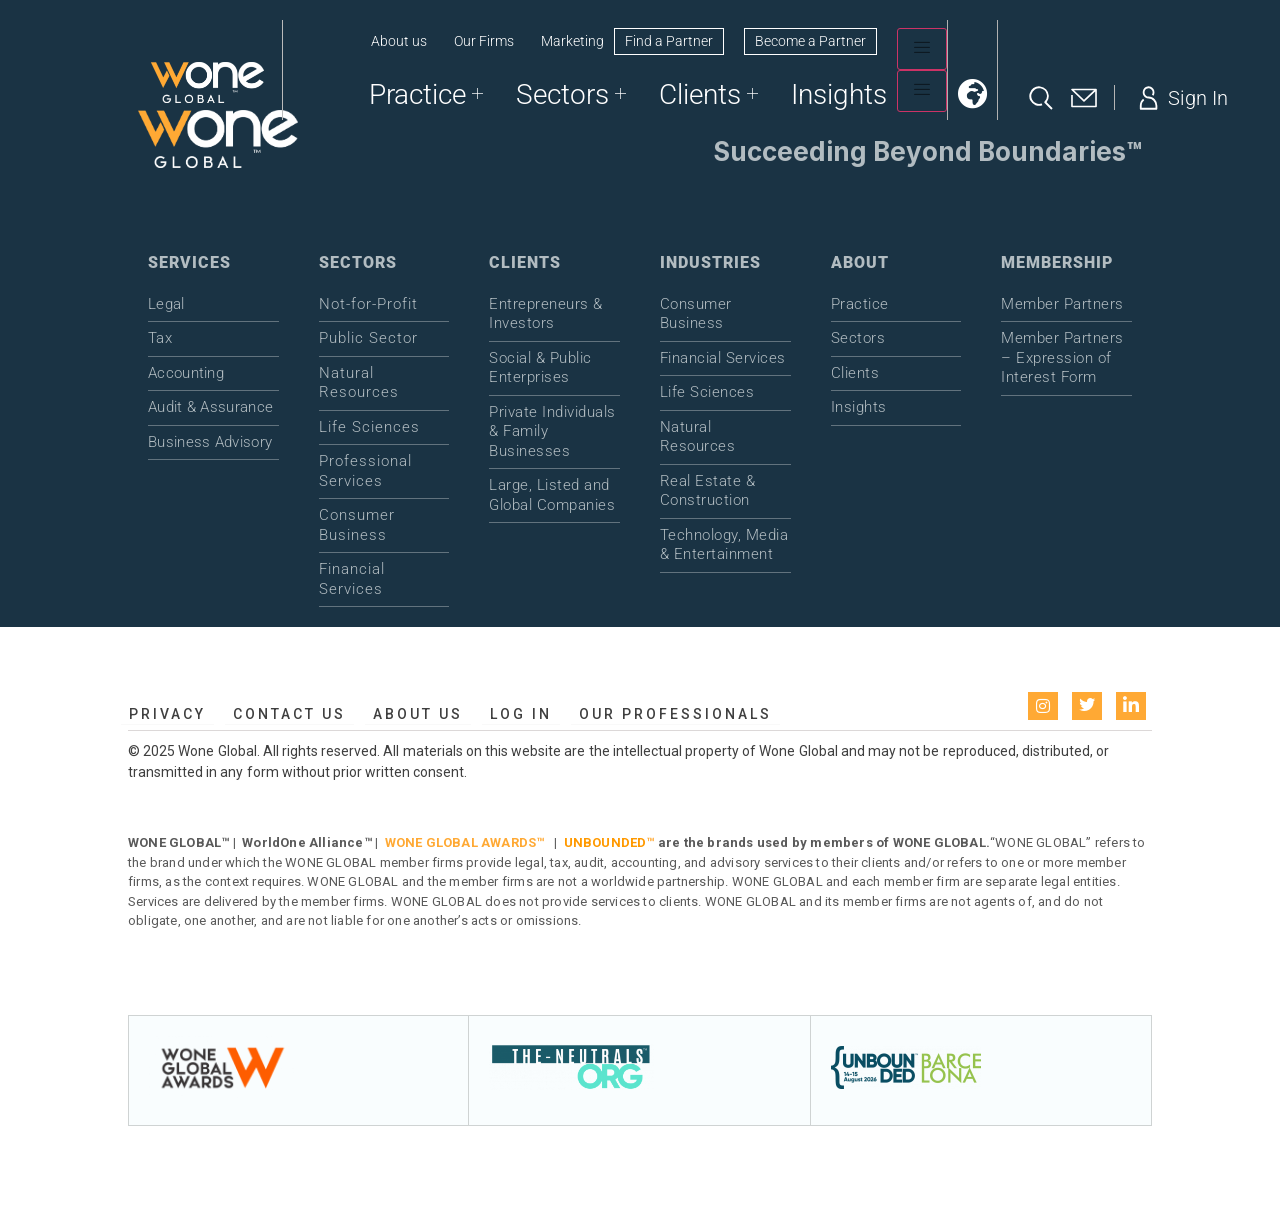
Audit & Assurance (210, 407)
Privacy (167, 714)
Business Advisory (210, 442)
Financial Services (352, 579)
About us (399, 41)
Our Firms (484, 41)
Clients (708, 94)
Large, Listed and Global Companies (552, 495)
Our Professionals (675, 714)
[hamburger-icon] (922, 49)
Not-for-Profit (368, 304)
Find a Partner (669, 41)
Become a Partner (810, 41)
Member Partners (1062, 304)
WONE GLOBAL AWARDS (461, 842)
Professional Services (365, 471)
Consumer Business (357, 525)
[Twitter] (1087, 706)
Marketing (572, 41)
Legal (166, 304)
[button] (973, 94)
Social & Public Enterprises (540, 368)
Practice (426, 94)
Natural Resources (359, 383)
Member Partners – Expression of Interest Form (1062, 357)
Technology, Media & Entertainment (724, 545)
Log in (521, 714)
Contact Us (289, 714)
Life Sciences (369, 427)
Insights (839, 94)
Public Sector (368, 338)
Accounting (186, 373)
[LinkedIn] (1131, 706)
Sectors (571, 94)
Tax (160, 338)
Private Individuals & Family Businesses (552, 431)
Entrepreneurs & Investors (546, 314)
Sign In (1181, 98)
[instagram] (1043, 706)
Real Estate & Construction (708, 491)
